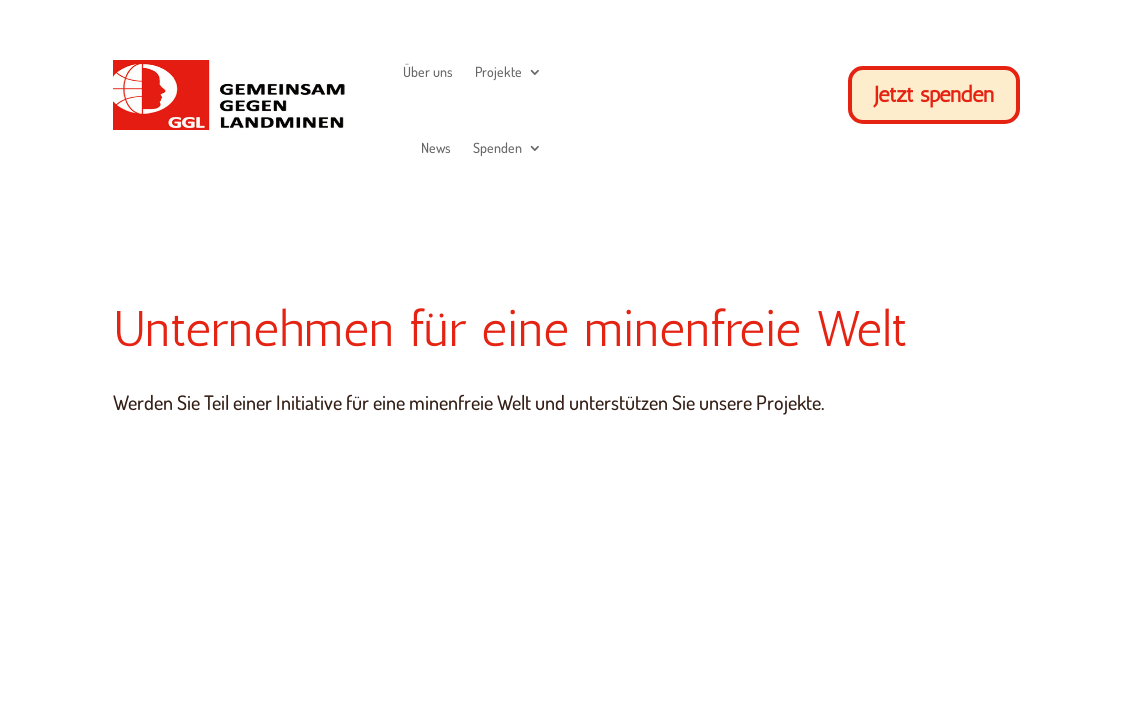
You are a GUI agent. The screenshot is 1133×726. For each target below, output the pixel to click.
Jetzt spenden (934, 94)
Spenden (497, 147)
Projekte (498, 71)
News (436, 147)
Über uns (428, 71)
